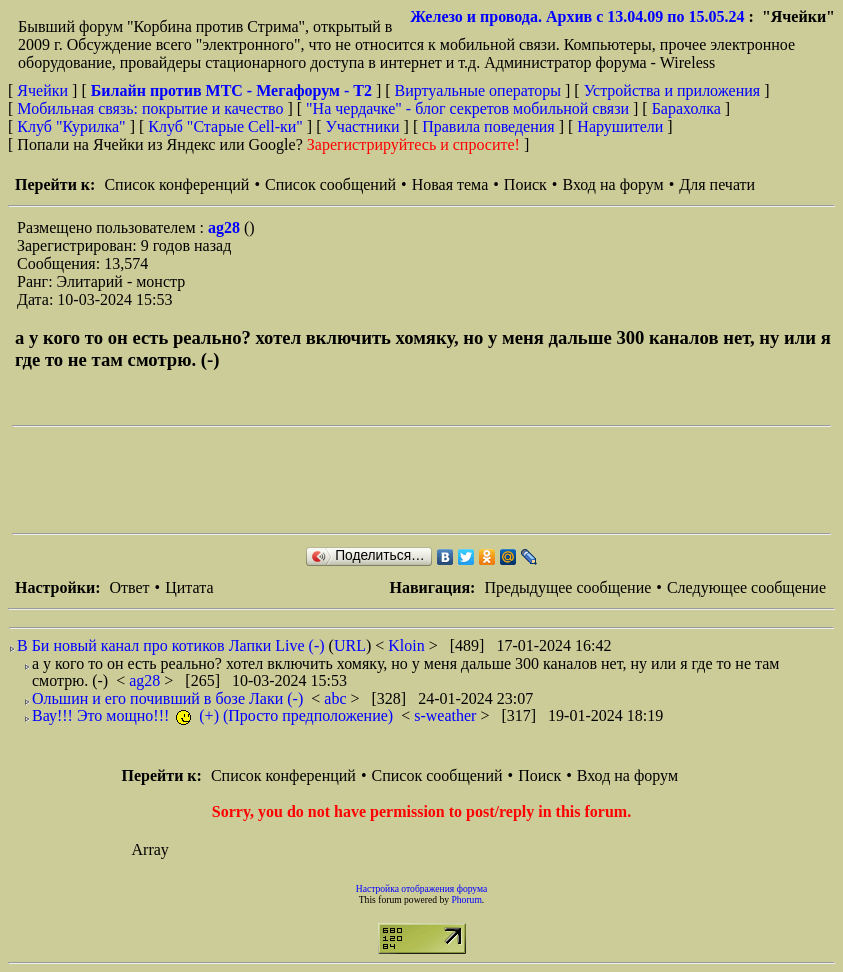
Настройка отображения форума (422, 888)
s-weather (447, 715)
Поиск (525, 184)
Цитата (189, 587)
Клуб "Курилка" (71, 126)
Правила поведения (488, 126)
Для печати (717, 184)
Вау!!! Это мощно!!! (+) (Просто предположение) (212, 715)
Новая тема (450, 184)
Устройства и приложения (672, 90)
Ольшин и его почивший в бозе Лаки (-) (167, 698)
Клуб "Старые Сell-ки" (225, 126)
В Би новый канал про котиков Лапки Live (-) (171, 645)
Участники (363, 126)
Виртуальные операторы (478, 90)
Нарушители (620, 126)
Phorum (466, 899)
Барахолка (686, 108)
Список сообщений (330, 184)
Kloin (408, 645)
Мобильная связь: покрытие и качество (150, 108)
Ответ (129, 587)
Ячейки (44, 90)
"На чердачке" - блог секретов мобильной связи (467, 108)
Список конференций (176, 184)
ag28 (226, 227)
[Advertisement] (376, 480)
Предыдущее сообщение (567, 587)
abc (337, 698)
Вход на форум (612, 184)
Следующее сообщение (746, 587)
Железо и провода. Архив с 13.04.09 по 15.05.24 (577, 16)
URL (350, 645)
